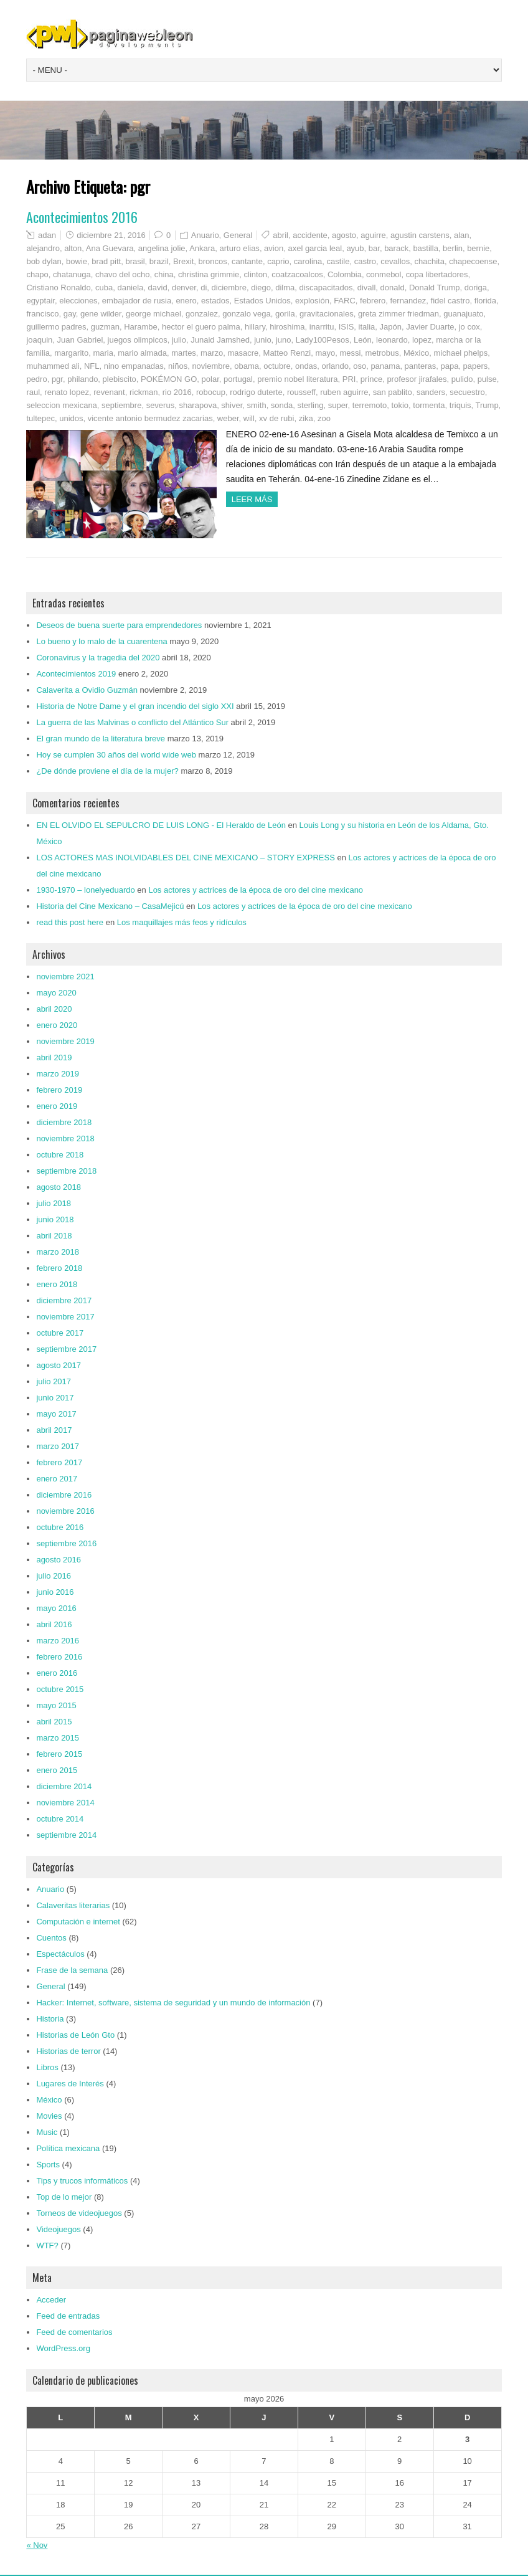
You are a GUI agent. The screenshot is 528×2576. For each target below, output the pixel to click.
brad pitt (106, 261)
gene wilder (100, 313)
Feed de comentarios (74, 2332)
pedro (36, 379)
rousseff (301, 392)
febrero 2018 (59, 1268)
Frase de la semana (72, 1970)
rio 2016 (177, 392)
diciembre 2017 (64, 1300)
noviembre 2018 (65, 1138)
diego (261, 287)
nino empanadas (134, 366)
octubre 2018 (59, 1154)
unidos (71, 418)
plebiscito (119, 379)
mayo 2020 (56, 992)
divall (366, 287)
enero (186, 300)
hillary (255, 326)
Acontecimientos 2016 (82, 217)
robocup (210, 392)
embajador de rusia (136, 300)
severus (160, 405)
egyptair (40, 300)
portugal (238, 379)
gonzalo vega (246, 313)
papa (449, 366)
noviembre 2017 (65, 1316)
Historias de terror (68, 2051)
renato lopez (66, 392)
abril (280, 235)
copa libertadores (437, 274)
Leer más (252, 499)
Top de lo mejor (64, 2197)
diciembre (229, 287)
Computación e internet (78, 1921)
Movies (49, 2116)
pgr (57, 379)
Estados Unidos (262, 300)
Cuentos (51, 1937)
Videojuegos (58, 2229)
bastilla (425, 248)
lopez (421, 340)
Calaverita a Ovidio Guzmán (87, 690)
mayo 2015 (56, 1705)
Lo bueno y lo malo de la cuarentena (101, 641)
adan (47, 235)
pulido (462, 379)
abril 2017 (54, 1430)
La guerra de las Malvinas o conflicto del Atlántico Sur (132, 722)
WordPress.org (63, 2348)
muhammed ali (52, 366)
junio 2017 (54, 1397)
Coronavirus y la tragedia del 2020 (97, 657)
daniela (130, 287)
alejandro (43, 248)
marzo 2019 (57, 1073)
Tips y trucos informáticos (82, 2180)
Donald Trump (434, 287)
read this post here (69, 922)
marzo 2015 (57, 1737)
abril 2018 (54, 1235)
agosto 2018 (58, 1187)
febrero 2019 (59, 1090)
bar (374, 248)
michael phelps (460, 353)
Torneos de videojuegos (78, 2213)
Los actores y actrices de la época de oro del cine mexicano (255, 890)
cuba (104, 287)
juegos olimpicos (137, 340)
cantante (247, 261)
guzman (105, 326)
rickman (144, 392)
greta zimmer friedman (398, 313)
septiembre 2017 (66, 1349)
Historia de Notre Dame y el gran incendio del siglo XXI (134, 706)
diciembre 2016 (64, 1494)
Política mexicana (68, 2148)
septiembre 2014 (66, 1835)
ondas (306, 366)
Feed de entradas (68, 2316)
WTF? (47, 2245)
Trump (487, 405)
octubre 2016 (59, 1527)
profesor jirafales (416, 379)
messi (350, 353)
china (164, 274)
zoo (324, 418)
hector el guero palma (201, 326)
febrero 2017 (59, 1462)
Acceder (51, 2299)
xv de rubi (276, 418)
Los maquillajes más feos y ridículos (182, 922)
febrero (372, 300)
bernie (478, 248)
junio (262, 340)
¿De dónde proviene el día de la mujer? (107, 771)
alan (461, 235)
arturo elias (240, 248)
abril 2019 (54, 1057)
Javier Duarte (430, 326)
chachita (430, 261)
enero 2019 (56, 1106)
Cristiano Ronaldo (58, 287)
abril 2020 (54, 1009)
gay (70, 313)
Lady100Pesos (322, 340)
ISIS (346, 326)
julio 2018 (53, 1203)
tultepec (40, 418)
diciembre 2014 (64, 1786)
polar (210, 379)
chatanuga (72, 274)
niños (177, 366)
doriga (475, 287)
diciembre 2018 (64, 1122)
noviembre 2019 (65, 1041)
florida (485, 300)
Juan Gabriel (80, 340)
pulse (487, 379)
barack (396, 248)
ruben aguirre (344, 392)
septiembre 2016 (66, 1543)
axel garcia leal (315, 248)
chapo (37, 274)
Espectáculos (60, 1954)
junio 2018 (54, 1219)
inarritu (321, 326)
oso (359, 366)
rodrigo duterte (256, 392)
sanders (431, 392)
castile (338, 261)
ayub (355, 248)
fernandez (408, 300)
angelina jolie (162, 248)
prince (371, 379)
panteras (420, 366)
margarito (71, 353)
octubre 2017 (59, 1333)
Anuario (205, 235)
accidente (310, 235)
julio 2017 (53, 1381)
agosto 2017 (58, 1365)
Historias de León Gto (75, 2035)
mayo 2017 (56, 1414)
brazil (159, 261)
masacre (242, 353)
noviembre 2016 (65, 1511)
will (249, 418)
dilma (285, 287)
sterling (311, 405)
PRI (349, 379)
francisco (42, 313)
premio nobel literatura (297, 379)
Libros (47, 2067)
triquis (460, 405)
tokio (400, 405)
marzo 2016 (57, 1640)
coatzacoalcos (297, 274)
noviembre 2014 (65, 1802)
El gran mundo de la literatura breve (100, 738)
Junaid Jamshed (220, 340)
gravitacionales (326, 313)
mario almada (142, 353)
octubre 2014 (59, 1818)
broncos (213, 261)
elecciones (78, 300)
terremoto (369, 405)
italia (367, 326)
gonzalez (202, 313)
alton (73, 248)
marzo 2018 (57, 1252)
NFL (92, 366)
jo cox (469, 326)
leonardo (392, 340)
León (363, 340)
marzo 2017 (57, 1446)
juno (283, 340)
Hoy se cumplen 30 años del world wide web (116, 754)
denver (184, 287)
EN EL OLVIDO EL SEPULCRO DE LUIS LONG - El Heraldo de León (161, 825)
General (238, 235)
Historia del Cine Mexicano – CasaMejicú (110, 906)
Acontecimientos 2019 (76, 673)
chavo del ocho (122, 274)
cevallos (395, 261)
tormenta (429, 405)
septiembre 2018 (66, 1171)
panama (385, 366)
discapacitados (326, 287)
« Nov (36, 2545)
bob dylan (43, 261)
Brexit (183, 261)
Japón (391, 326)
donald (392, 287)
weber (228, 418)
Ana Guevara (110, 248)
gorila (285, 313)
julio (179, 340)
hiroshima (287, 326)
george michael (153, 313)
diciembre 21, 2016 (111, 235)
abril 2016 (54, 1624)
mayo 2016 (56, 1608)
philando (82, 379)
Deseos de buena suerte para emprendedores (119, 625)
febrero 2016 (59, 1656)
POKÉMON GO (169, 379)
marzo (211, 353)
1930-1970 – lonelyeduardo (85, 890)
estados (215, 300)
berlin (453, 248)
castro (365, 261)
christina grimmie (208, 274)
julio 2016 (53, 1575)
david (157, 287)
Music (46, 2132)
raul (33, 392)
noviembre (211, 366)
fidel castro (450, 300)
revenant (109, 392)
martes (183, 353)
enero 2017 (56, 1478)
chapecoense (473, 261)
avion (273, 248)
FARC (345, 300)
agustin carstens (420, 235)
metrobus (382, 353)
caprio (278, 261)
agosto (344, 235)
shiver (231, 405)
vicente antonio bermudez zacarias (150, 418)
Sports (48, 2164)
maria (103, 353)
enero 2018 (56, 1284)
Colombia (345, 274)
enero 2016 (56, 1673)
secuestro (467, 392)
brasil (134, 261)
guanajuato (463, 313)
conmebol (383, 274)
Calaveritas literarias (73, 1905)
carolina (308, 261)
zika (306, 418)
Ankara (202, 248)
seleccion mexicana (61, 405)
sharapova (198, 405)
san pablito (392, 392)
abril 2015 (54, 1721)
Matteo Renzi (287, 353)
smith (256, 405)
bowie (76, 261)
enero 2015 (56, 1770)
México (416, 353)
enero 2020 (56, 1025)
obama (246, 366)
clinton (256, 274)
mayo (325, 353)
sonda (282, 405)
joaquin (39, 340)
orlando (335, 366)
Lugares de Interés (69, 2083)
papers (475, 366)
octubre (276, 366)
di (203, 287)
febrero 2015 (59, 1754)
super (338, 405)
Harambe (140, 326)
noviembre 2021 (65, 976)
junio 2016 (54, 1592)
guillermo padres (56, 326)
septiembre (121, 405)
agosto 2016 (58, 1559)
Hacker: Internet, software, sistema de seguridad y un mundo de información (173, 2002)
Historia (50, 2018)
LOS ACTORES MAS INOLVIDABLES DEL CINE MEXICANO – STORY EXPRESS (185, 857)
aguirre (373, 235)
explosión (312, 300)
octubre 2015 (59, 1689)
